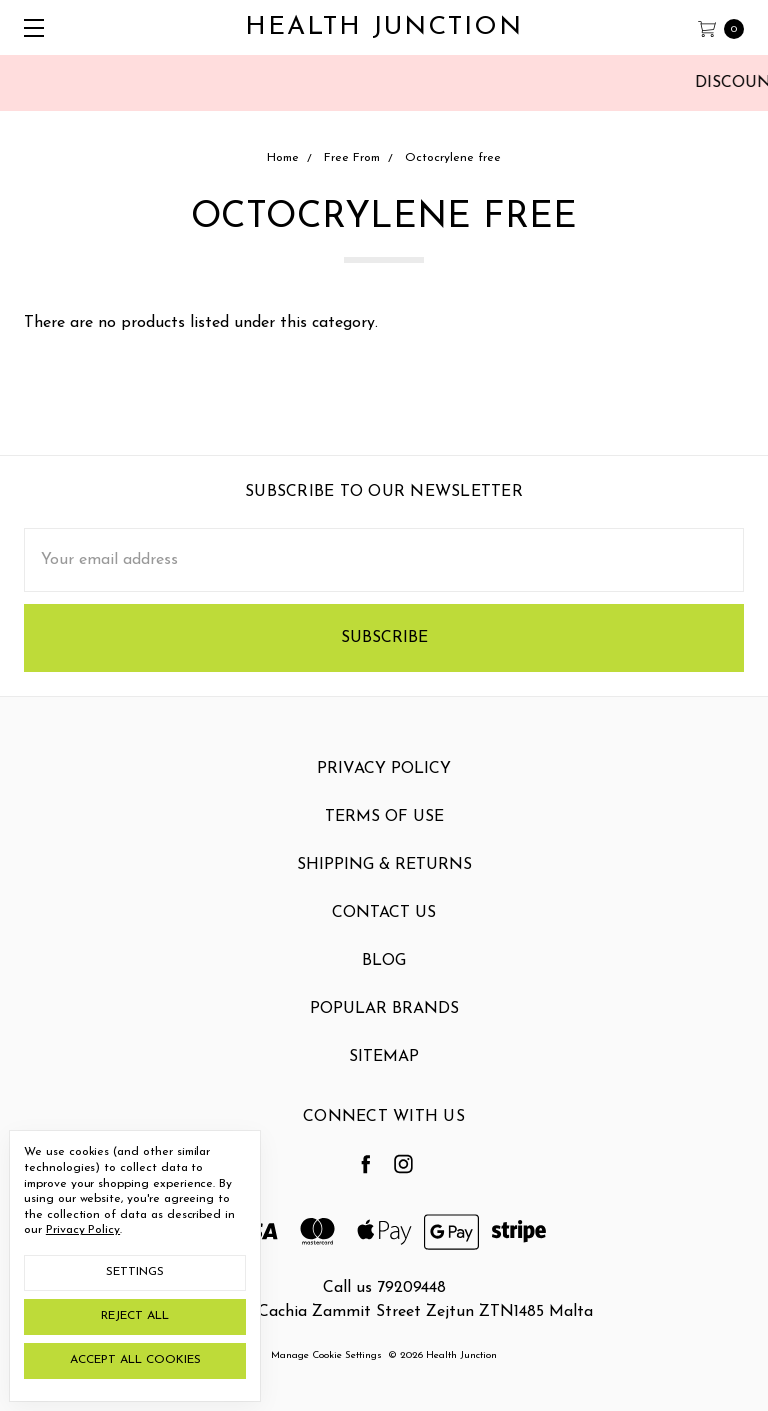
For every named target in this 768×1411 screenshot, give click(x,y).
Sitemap (384, 1077)
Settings (135, 1272)
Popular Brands (384, 1029)
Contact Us (384, 933)
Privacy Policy (384, 789)
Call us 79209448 (384, 1288)
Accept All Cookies (135, 1360)
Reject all (135, 1316)
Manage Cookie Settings (326, 1355)
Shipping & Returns (384, 885)
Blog (384, 981)
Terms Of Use (384, 837)
